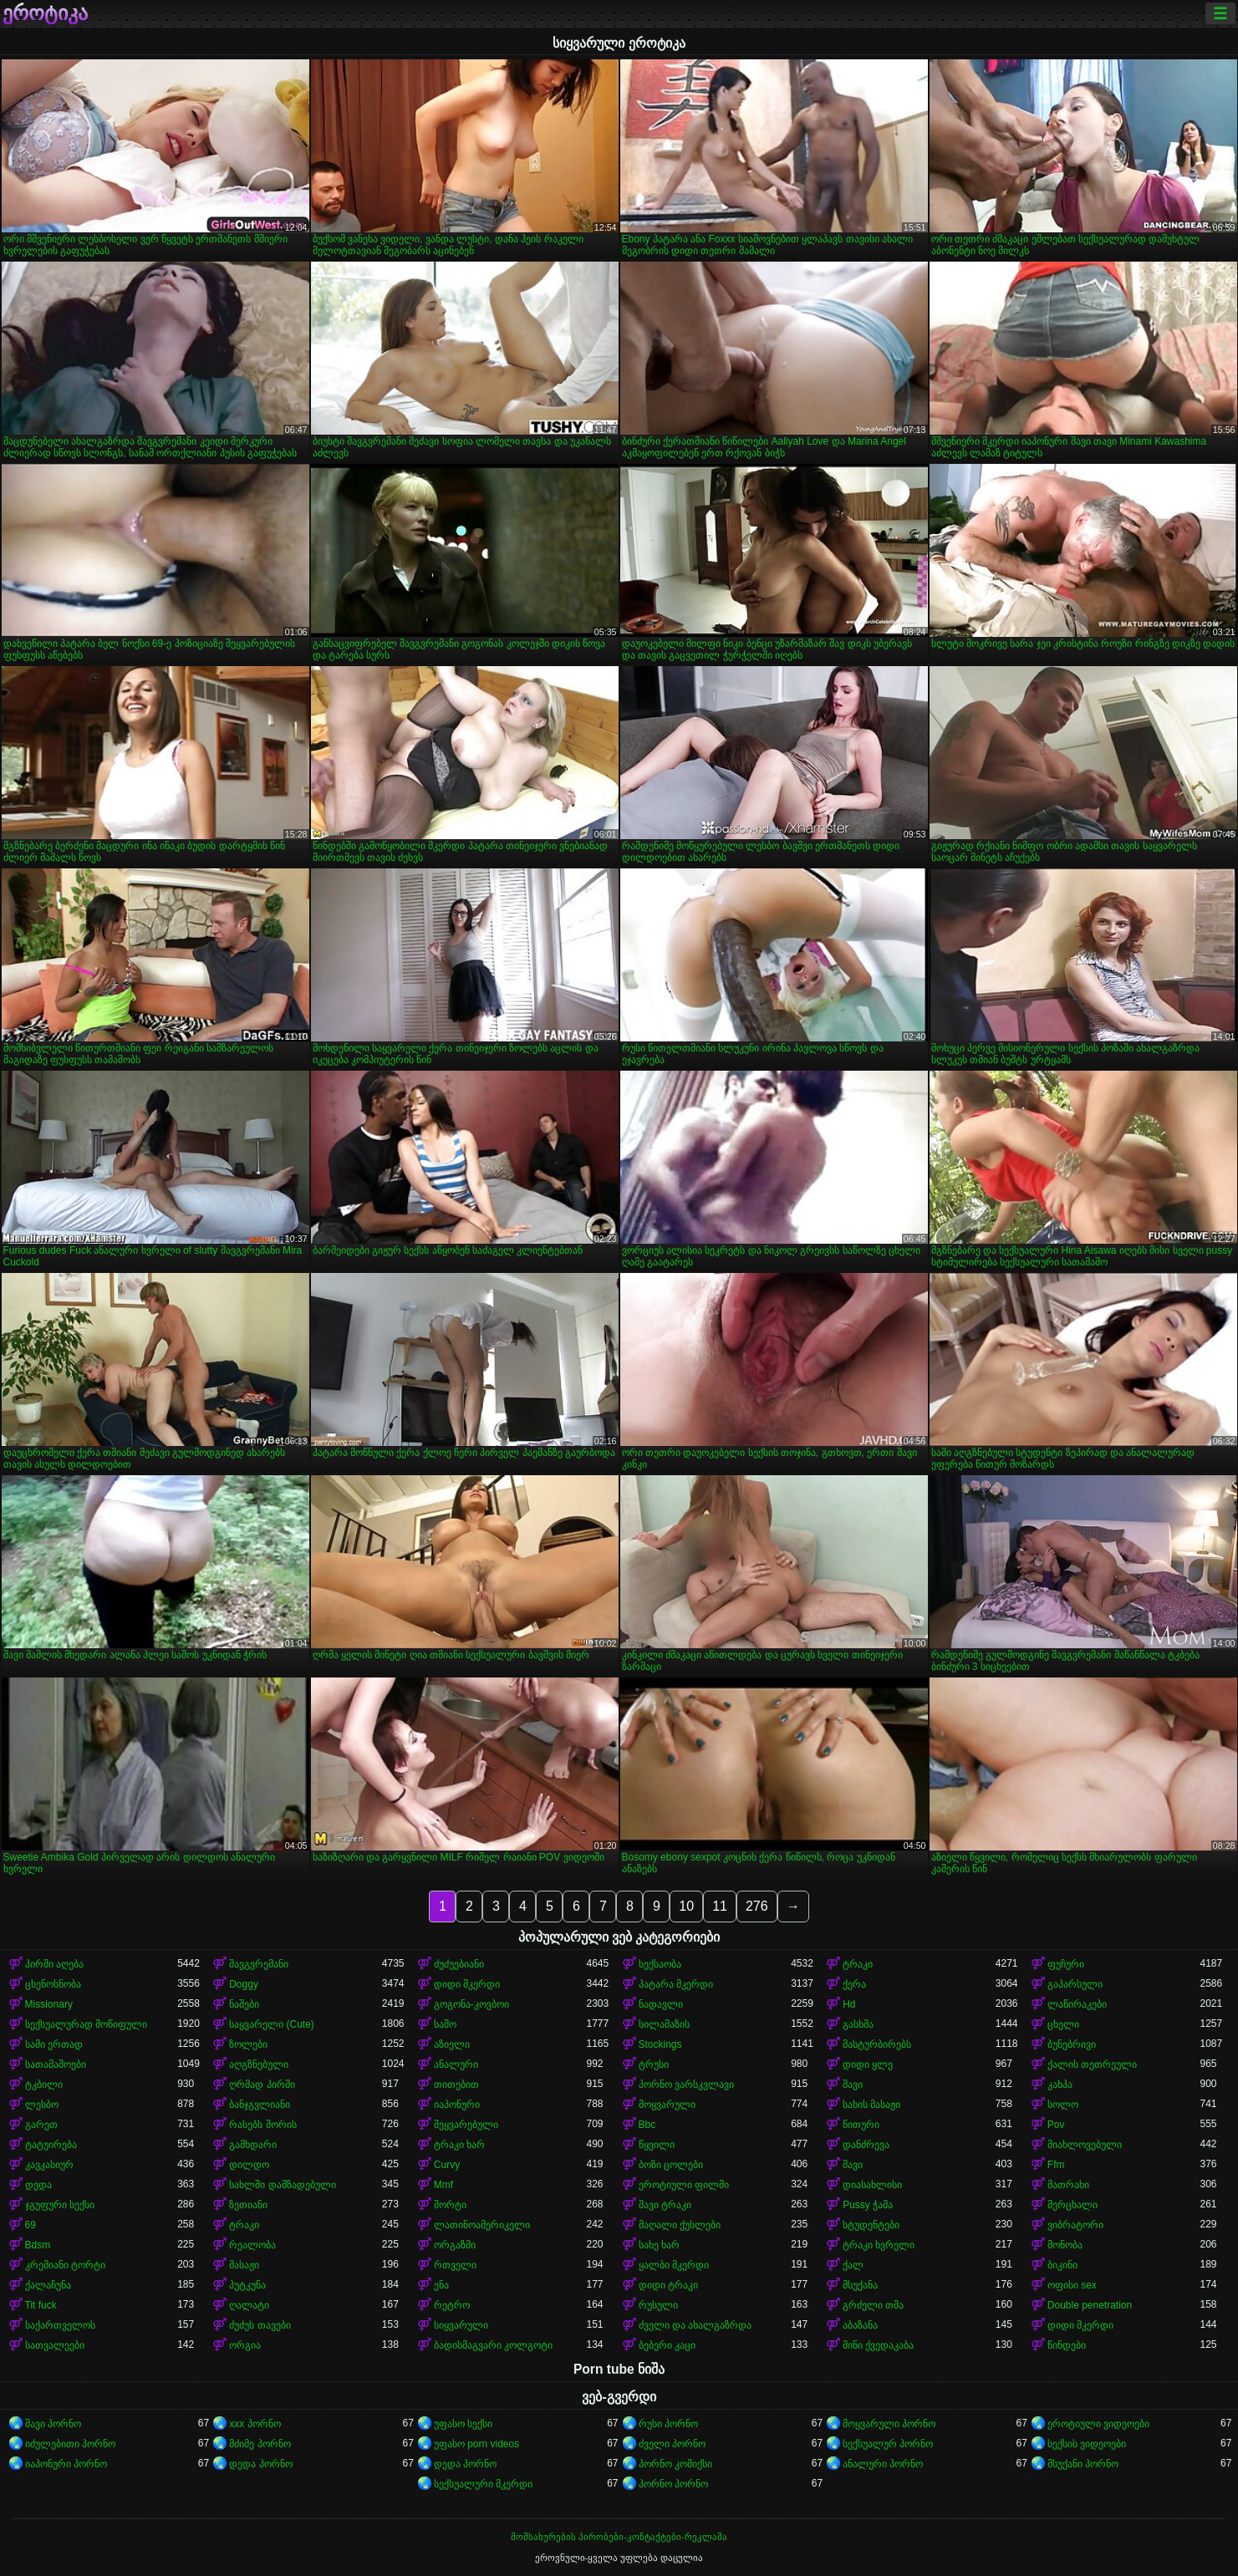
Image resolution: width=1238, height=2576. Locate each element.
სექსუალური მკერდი (483, 2484)
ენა (441, 2285)
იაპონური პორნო (66, 2464)
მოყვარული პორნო (889, 2424)
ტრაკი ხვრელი (878, 2245)
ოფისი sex (1072, 2285)
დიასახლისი (872, 2185)
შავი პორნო (53, 2424)
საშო (445, 2024)
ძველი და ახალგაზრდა (695, 2325)
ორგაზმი (455, 2245)
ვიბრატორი (1075, 2225)
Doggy (243, 1984)
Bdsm (38, 2245)
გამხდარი (253, 2145)
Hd (849, 2004)
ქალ (853, 2265)
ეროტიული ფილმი (684, 2185)
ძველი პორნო (672, 2444)
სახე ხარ (659, 2245)
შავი (853, 2084)
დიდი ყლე (868, 2064)
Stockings (660, 2044)
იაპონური (457, 2104)
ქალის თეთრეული (1092, 2064)
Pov (1056, 2125)
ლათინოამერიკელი (482, 2225)
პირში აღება (54, 1964)
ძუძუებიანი (459, 1964)
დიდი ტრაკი (668, 2285)
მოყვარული (667, 2104)
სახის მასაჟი (871, 2104)
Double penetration (1089, 2305)
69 (30, 2225)
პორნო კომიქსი (675, 2464)
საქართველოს (60, 2325)
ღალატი (249, 2305)
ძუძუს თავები (259, 2325)
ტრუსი (654, 2064)
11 (719, 1906)
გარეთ (41, 2125)
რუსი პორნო (668, 2424)
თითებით (456, 2084)
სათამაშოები (55, 2064)
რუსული (658, 2305)
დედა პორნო (260, 2464)
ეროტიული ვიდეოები (1098, 2424)
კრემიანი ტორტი (65, 2265)
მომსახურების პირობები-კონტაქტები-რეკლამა (618, 2537)
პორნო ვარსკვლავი (686, 2084)
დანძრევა (866, 2145)
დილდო (249, 2165)
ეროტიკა (45, 13)
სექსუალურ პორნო (888, 2444)
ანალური (456, 2064)
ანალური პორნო (883, 2464)
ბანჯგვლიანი (259, 2104)
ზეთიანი (248, 2205)
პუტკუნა (247, 2285)
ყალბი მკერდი (674, 2265)
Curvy (447, 2165)
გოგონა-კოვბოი (471, 2004)
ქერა (854, 1984)
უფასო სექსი (463, 2424)
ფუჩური (1065, 1964)
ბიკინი (1062, 2265)
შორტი (450, 2205)
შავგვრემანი (258, 1964)
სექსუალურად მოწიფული (86, 2024)
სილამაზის (664, 2024)
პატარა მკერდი (676, 1984)
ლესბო (42, 2104)
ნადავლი (661, 2004)
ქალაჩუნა (48, 2285)
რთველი (455, 2265)
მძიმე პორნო (259, 2444)
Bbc (647, 2125)
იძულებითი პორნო (70, 2444)
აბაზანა (860, 2325)
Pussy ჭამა (868, 2205)
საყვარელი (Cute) (271, 2024)
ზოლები (248, 2044)
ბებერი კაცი (667, 2345)
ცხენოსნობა (53, 1984)
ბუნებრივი (1071, 2044)
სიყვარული (461, 2325)
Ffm (1056, 2165)
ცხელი (1063, 2024)
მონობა (1065, 2245)
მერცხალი (1072, 2205)
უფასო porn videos (476, 2444)
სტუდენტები (871, 2225)
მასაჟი (244, 2265)
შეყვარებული (466, 2125)
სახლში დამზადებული (282, 2185)
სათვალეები (54, 2345)
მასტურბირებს (877, 2044)
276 (757, 1906)
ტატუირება (51, 2145)
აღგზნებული (258, 2064)
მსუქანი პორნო (1082, 2464)
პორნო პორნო (673, 2484)
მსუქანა (860, 2285)
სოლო (1062, 2104)
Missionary (49, 2004)
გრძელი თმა (873, 2305)
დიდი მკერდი (467, 1984)
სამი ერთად (54, 2044)
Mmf (443, 2185)
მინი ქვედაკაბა (878, 2345)
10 (686, 1906)
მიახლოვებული (1084, 2145)
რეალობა (252, 2245)
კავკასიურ (49, 2165)
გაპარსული (1075, 1984)
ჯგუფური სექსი (59, 2205)
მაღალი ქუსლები (680, 2225)
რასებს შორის (262, 2125)
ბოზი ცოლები (671, 2165)
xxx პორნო (254, 2424)
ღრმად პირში (261, 2084)
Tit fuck (41, 2305)
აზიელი (452, 2044)
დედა (38, 2185)
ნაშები (244, 2004)
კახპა (1059, 2084)
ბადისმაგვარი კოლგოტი (493, 2345)
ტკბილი (44, 2084)
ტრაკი (858, 1964)
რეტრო (452, 2305)
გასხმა (858, 2024)
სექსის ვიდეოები (1086, 2444)
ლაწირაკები (1077, 2004)
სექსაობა (660, 1964)
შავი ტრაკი (665, 2205)
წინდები (1066, 2345)
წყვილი (657, 2145)
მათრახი (1068, 2185)
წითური (861, 2125)
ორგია (245, 2345)
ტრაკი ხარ (459, 2145)
